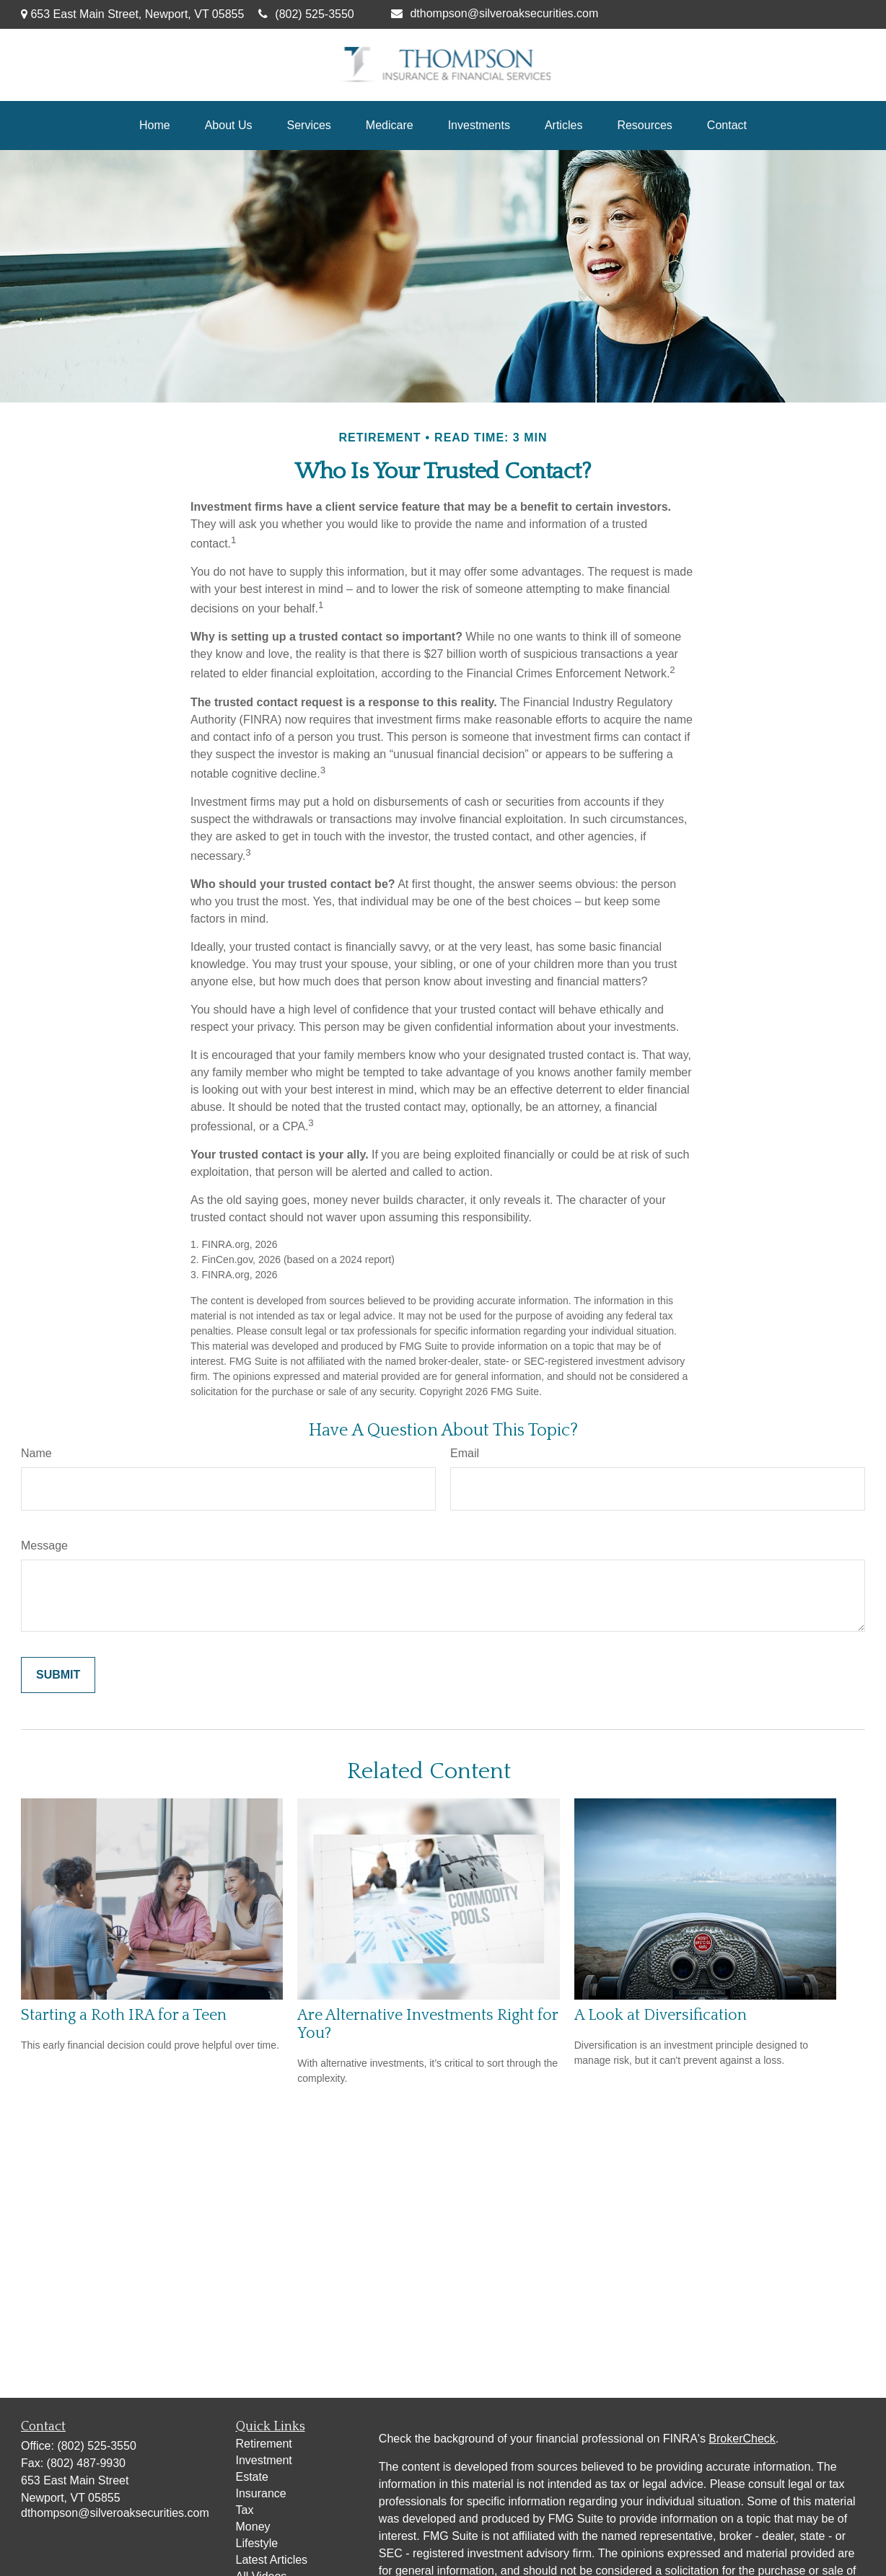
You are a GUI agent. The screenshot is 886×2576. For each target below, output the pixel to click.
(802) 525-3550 (306, 14)
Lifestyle (257, 2543)
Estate (252, 2477)
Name (36, 1453)
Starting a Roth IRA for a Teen (124, 2015)
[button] (155, 125)
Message (44, 1545)
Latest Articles (272, 2560)
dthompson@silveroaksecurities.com (494, 13)
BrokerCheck (742, 2438)
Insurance (261, 2493)
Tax (245, 2510)
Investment (264, 2460)
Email (464, 1453)
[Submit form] (58, 1675)
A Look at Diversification (660, 2015)
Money (253, 2526)
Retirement (264, 2443)
